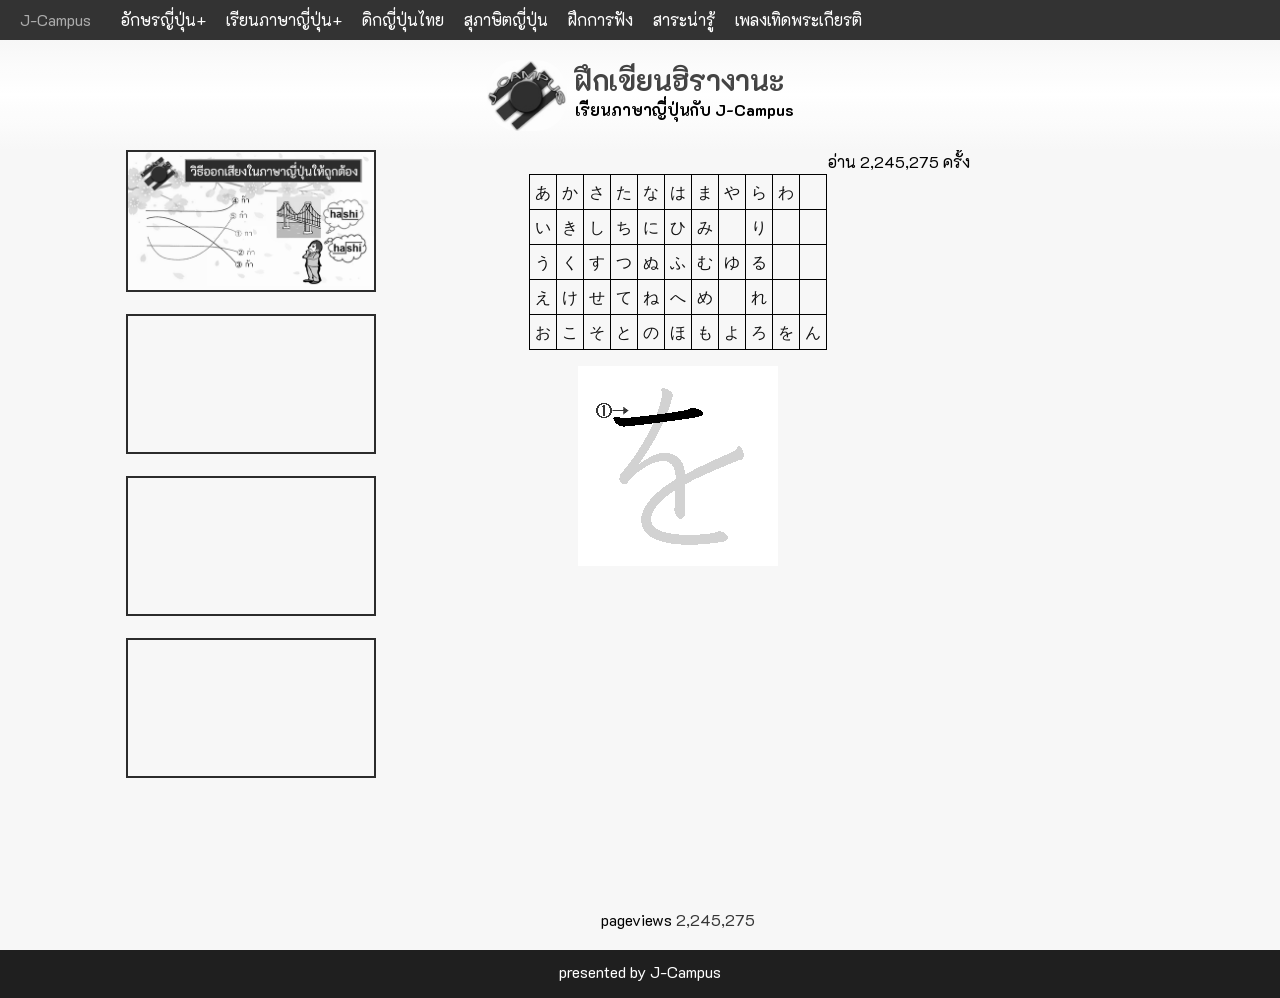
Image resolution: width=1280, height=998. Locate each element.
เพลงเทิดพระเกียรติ (798, 19)
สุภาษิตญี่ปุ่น (506, 19)
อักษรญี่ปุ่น (158, 19)
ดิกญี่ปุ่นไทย (403, 19)
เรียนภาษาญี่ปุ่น (279, 19)
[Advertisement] (678, 752)
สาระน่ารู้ (684, 19)
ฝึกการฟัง (600, 19)
